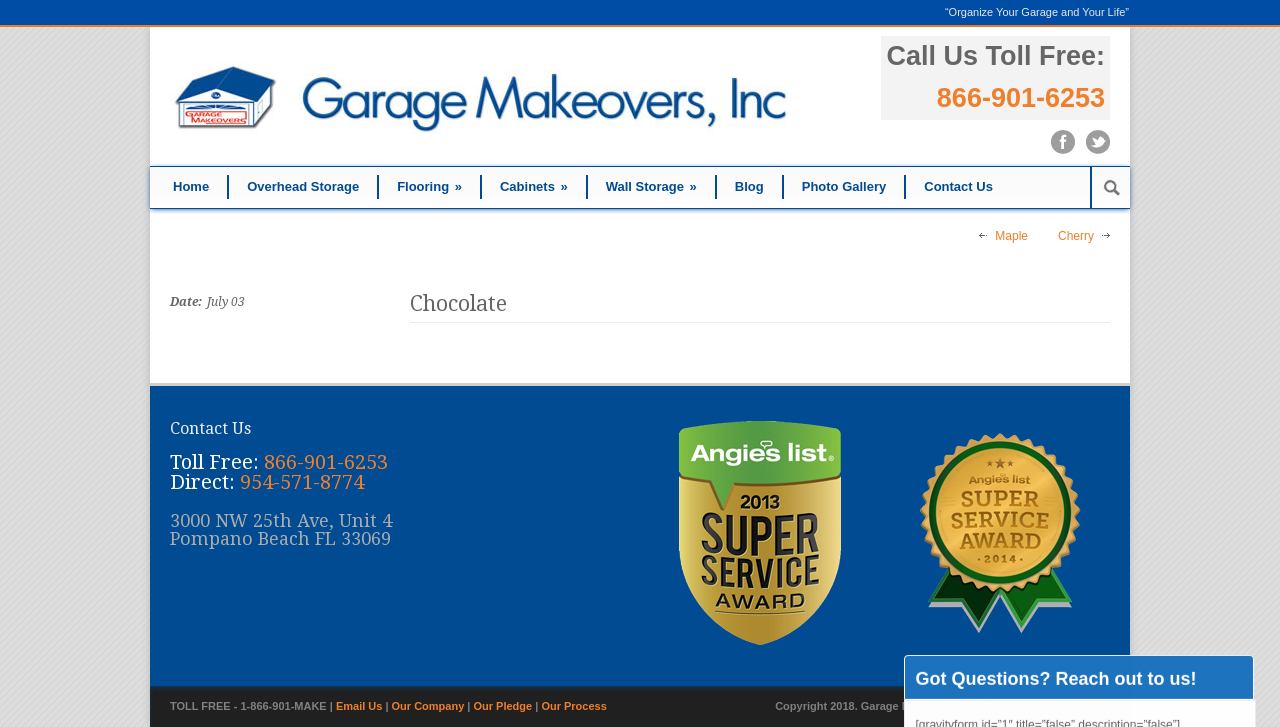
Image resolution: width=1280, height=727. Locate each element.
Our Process (573, 706)
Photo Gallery (844, 186)
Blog (749, 186)
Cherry (1076, 236)
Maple (1011, 236)
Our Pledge (503, 706)
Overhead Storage (303, 186)
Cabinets (534, 186)
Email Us (359, 706)
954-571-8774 (302, 482)
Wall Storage (651, 186)
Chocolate (458, 303)
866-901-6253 (1021, 98)
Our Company (428, 706)
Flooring (429, 186)
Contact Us (958, 186)
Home (191, 186)
